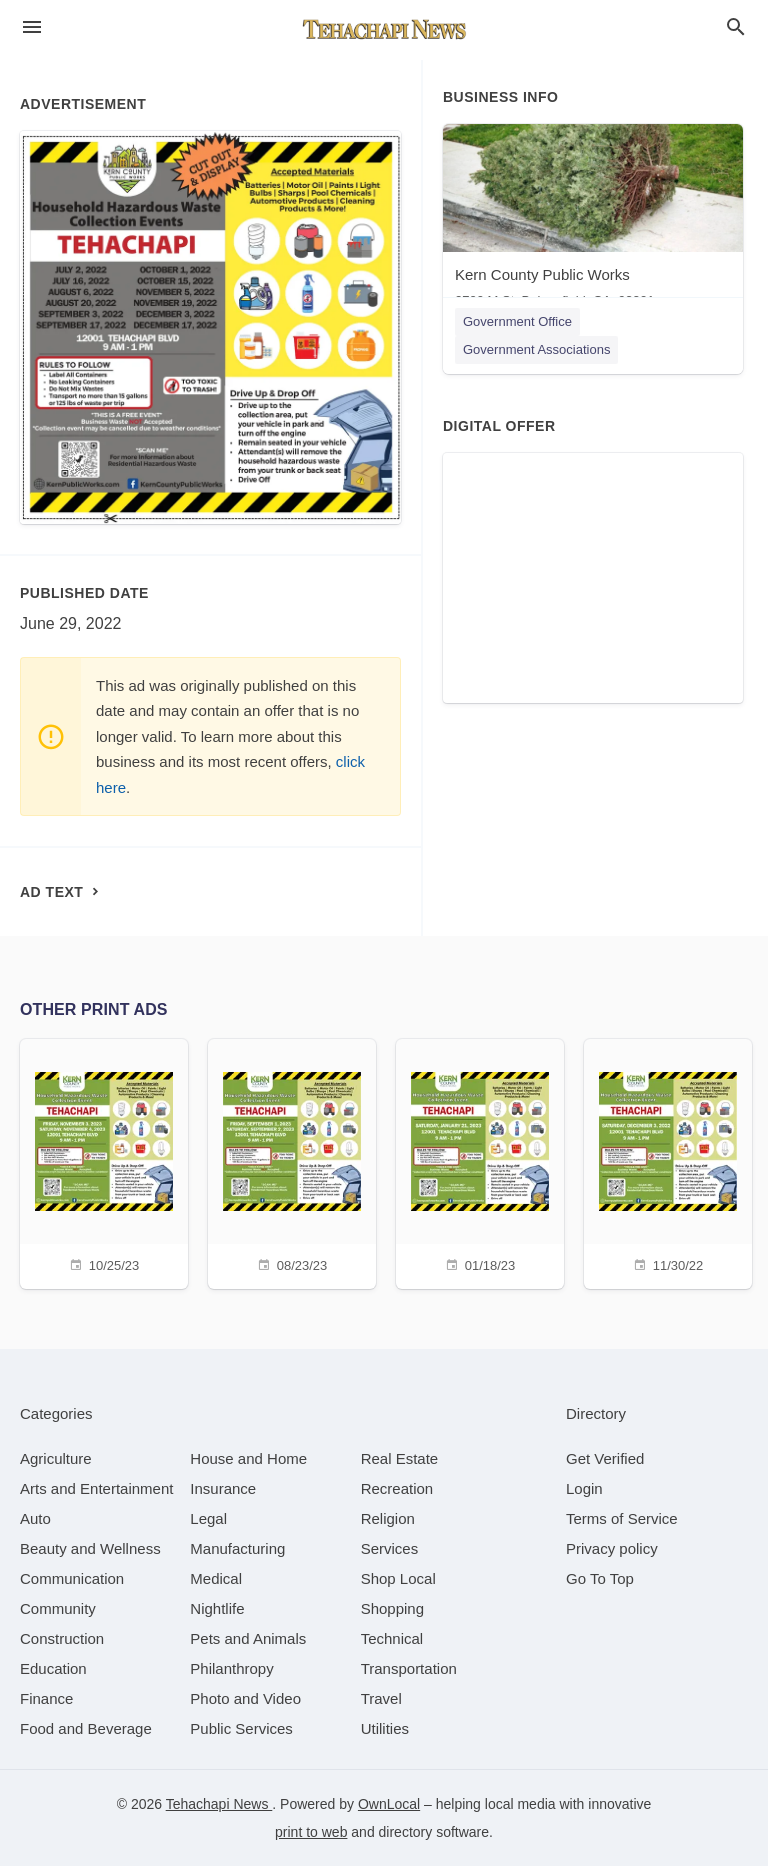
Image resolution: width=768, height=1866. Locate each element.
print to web (311, 1832)
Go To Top (600, 1578)
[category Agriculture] (56, 1458)
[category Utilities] (385, 1728)
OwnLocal (389, 1804)
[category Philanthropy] (231, 1668)
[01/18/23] (480, 1161)
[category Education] (53, 1668)
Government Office (517, 321)
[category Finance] (46, 1698)
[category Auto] (35, 1518)
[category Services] (390, 1548)
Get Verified (605, 1458)
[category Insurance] (223, 1488)
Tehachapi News (219, 1804)
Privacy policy (612, 1548)
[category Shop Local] (398, 1578)
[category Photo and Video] (245, 1698)
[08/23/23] (292, 1161)
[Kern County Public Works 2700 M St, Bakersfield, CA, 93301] (593, 220)
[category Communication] (72, 1578)
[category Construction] (62, 1638)
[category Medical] (216, 1578)
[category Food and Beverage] (86, 1728)
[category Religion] (388, 1518)
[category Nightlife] (217, 1608)
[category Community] (58, 1608)
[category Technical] (392, 1638)
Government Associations (536, 349)
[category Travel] (381, 1698)
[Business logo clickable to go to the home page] (384, 30)
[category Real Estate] (400, 1458)
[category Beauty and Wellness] (90, 1548)
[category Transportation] (409, 1668)
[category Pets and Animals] (248, 1638)
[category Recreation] (397, 1488)
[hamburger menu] (32, 27)
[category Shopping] (392, 1608)
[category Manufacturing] (237, 1548)
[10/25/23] (104, 1161)
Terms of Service (622, 1518)
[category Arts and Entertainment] (96, 1488)
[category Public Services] (241, 1728)
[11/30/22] (668, 1161)
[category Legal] (208, 1518)
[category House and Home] (248, 1458)
